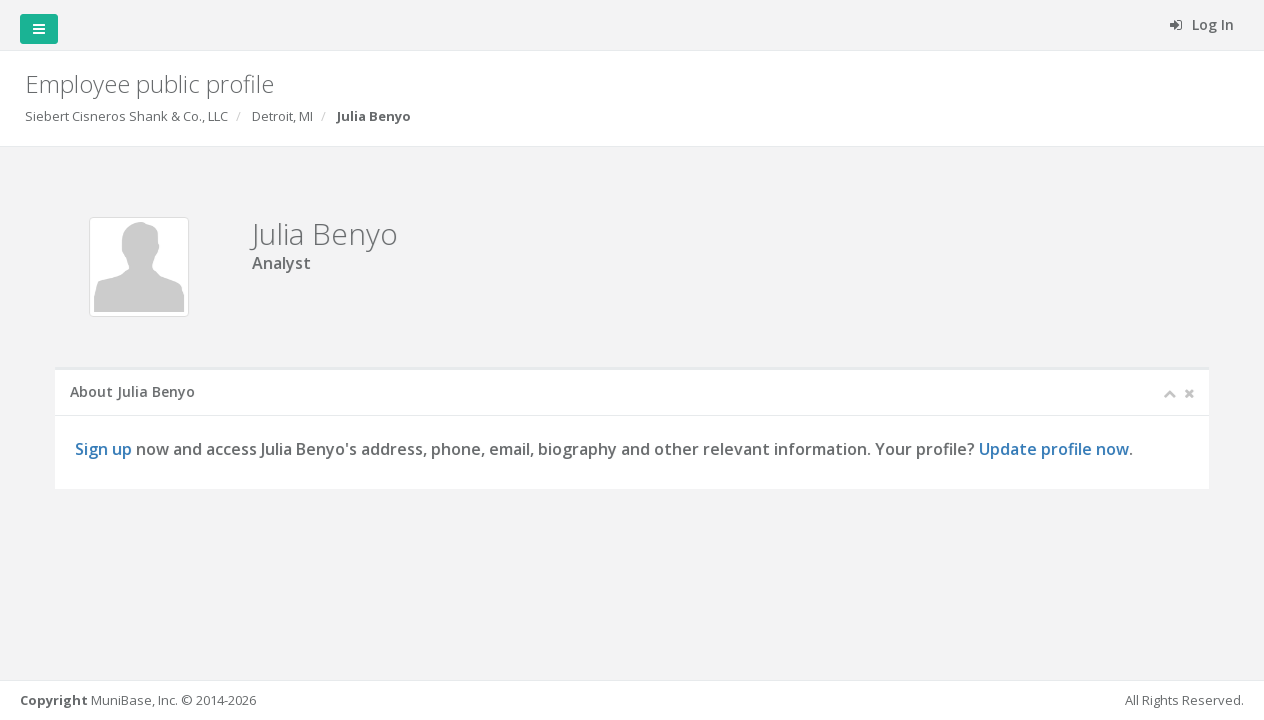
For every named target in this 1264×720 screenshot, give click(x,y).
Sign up (103, 449)
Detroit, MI (282, 116)
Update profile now (1054, 449)
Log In (1202, 24)
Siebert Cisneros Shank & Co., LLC (126, 116)
